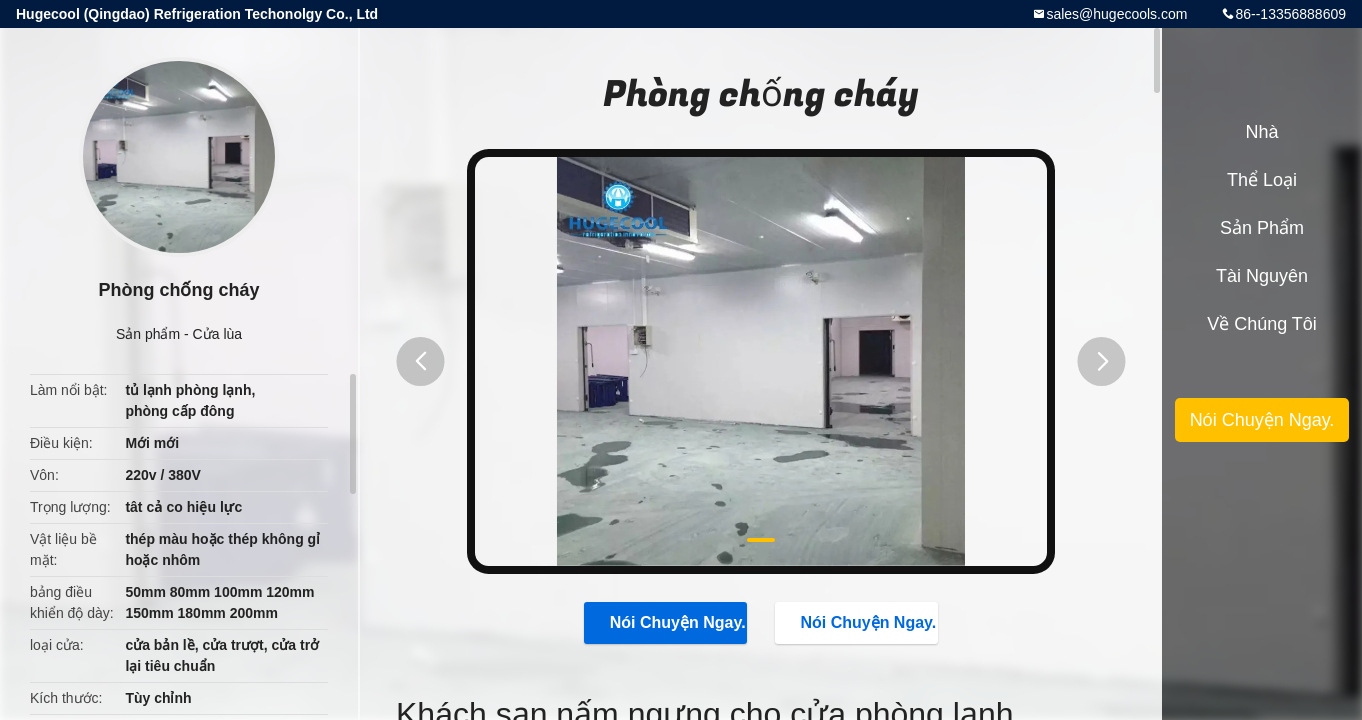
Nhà (1261, 132)
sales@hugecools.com (1116, 14)
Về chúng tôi (1262, 324)
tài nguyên (1262, 276)
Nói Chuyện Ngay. (668, 622)
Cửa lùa (217, 334)
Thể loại (1262, 180)
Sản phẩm (148, 334)
